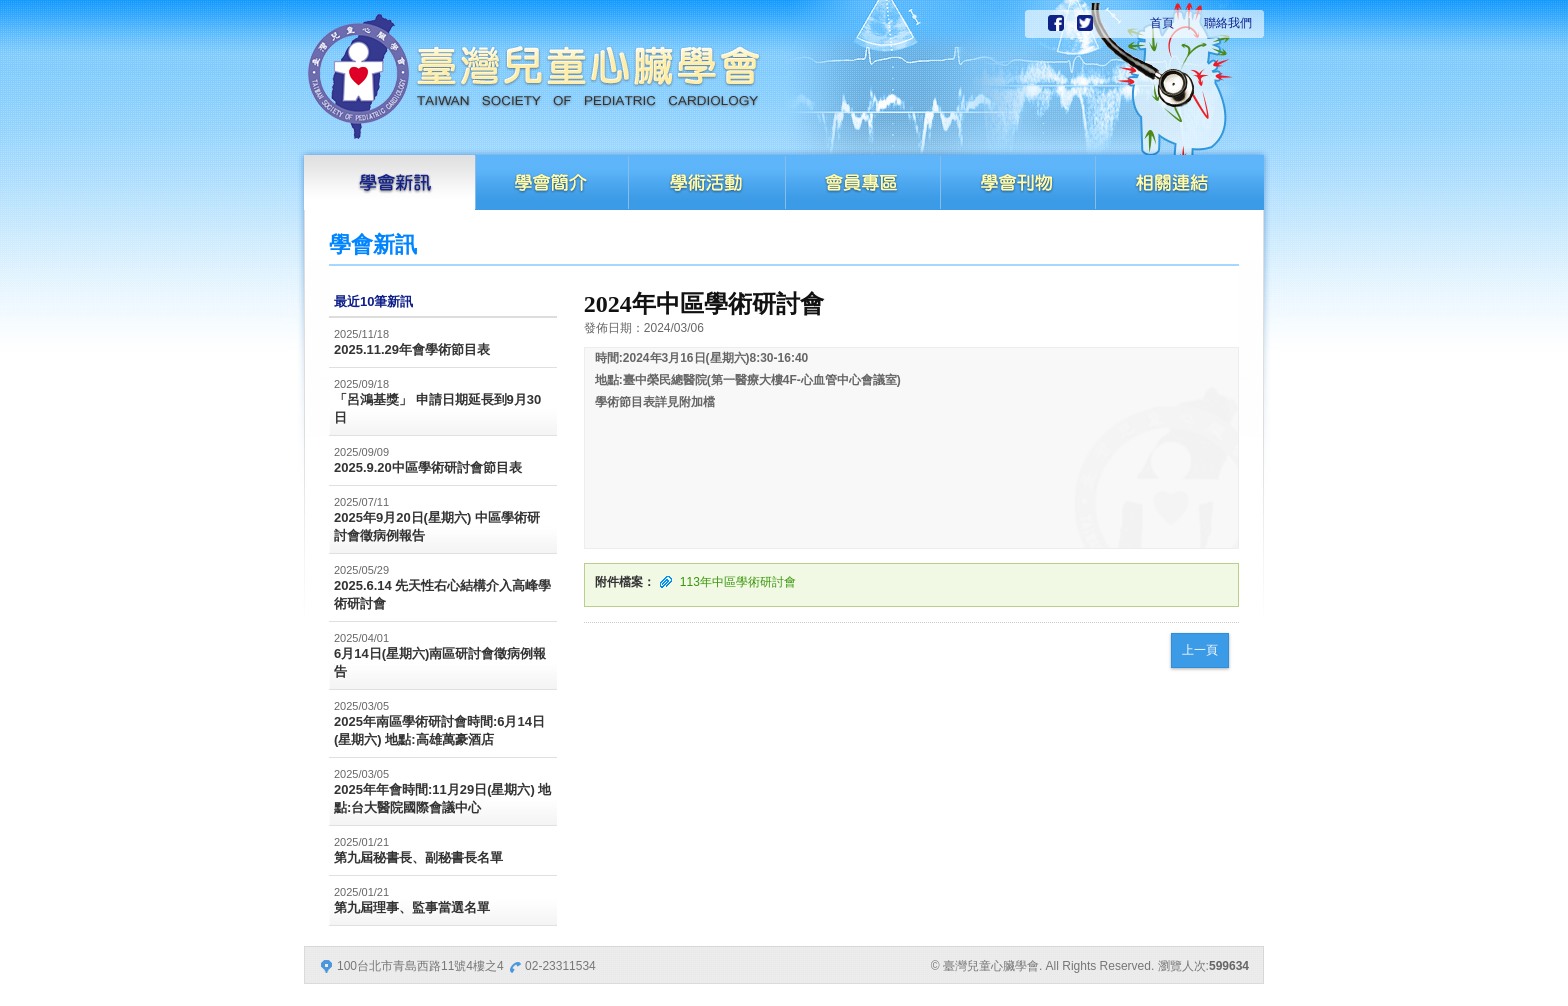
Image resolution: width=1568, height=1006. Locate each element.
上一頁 (1200, 650)
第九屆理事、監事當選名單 (412, 907)
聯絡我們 (1228, 23)
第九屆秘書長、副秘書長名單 (418, 857)
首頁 (1162, 23)
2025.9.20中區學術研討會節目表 (428, 467)
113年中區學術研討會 (738, 582)
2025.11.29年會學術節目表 (412, 349)
